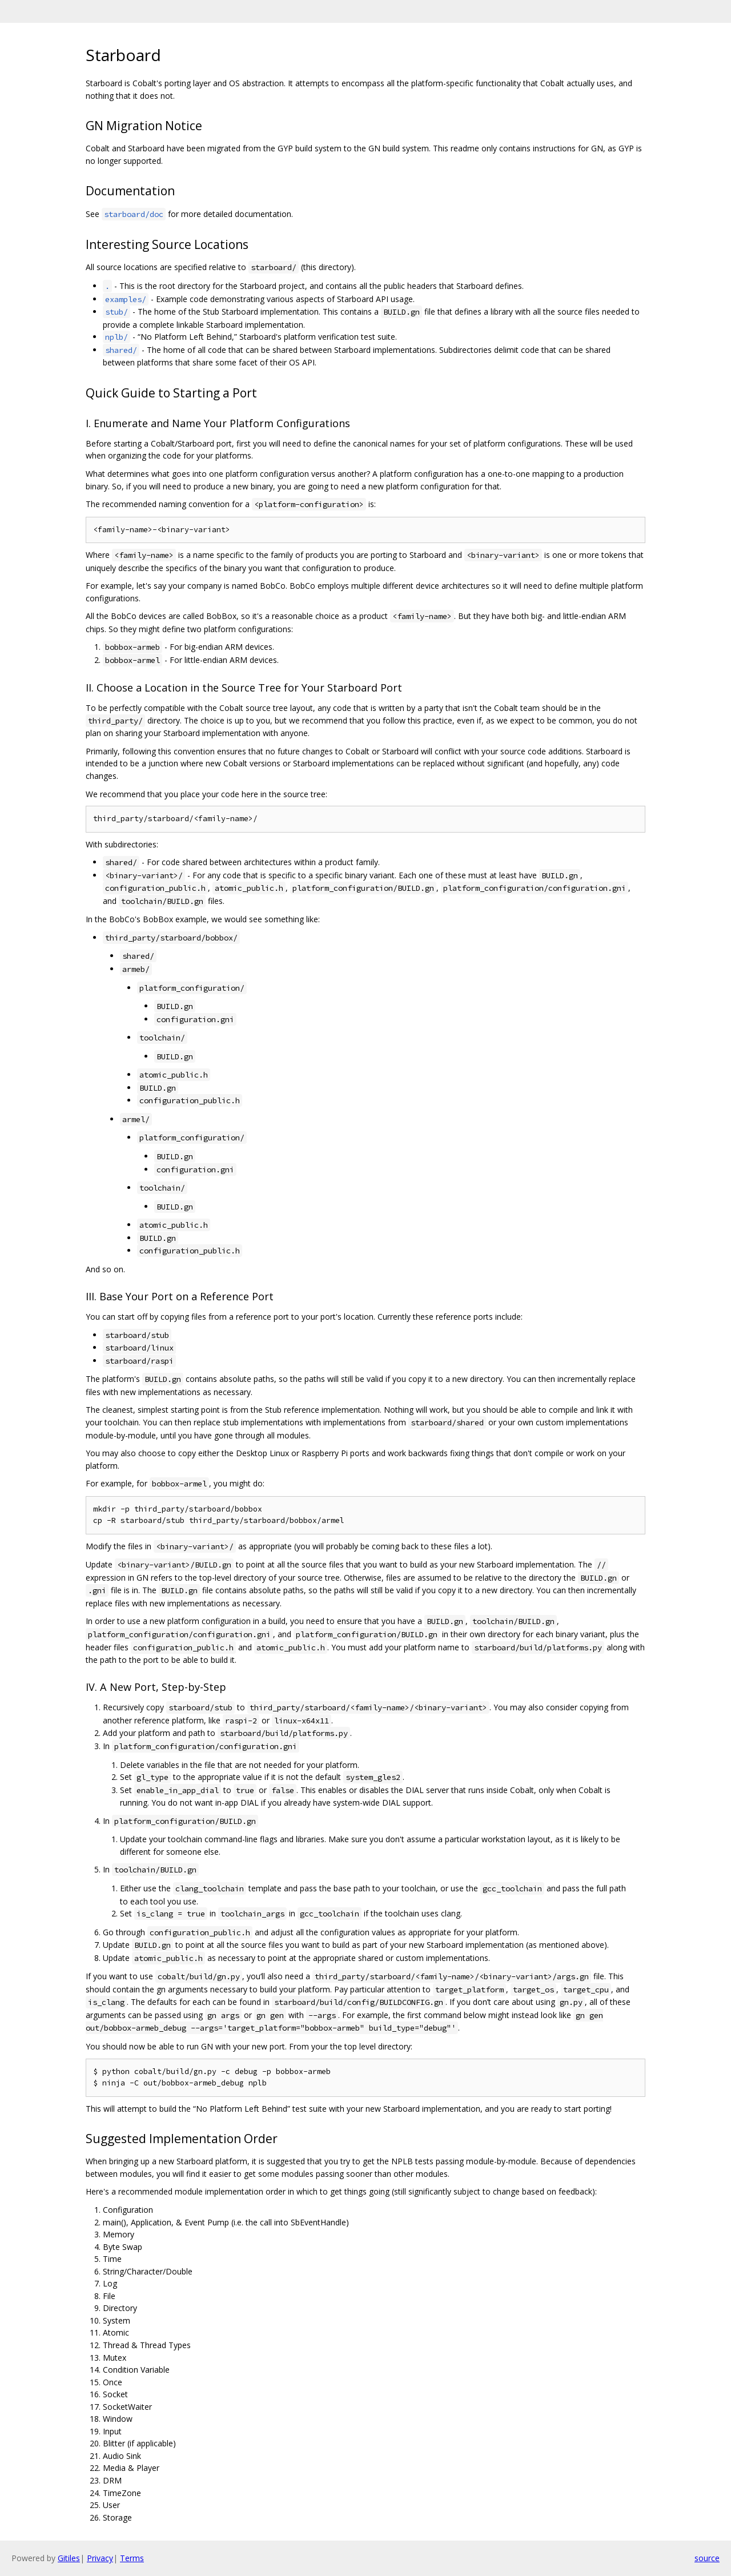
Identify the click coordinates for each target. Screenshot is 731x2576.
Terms (132, 2558)
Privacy (100, 2558)
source (707, 2558)
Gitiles (69, 2558)
